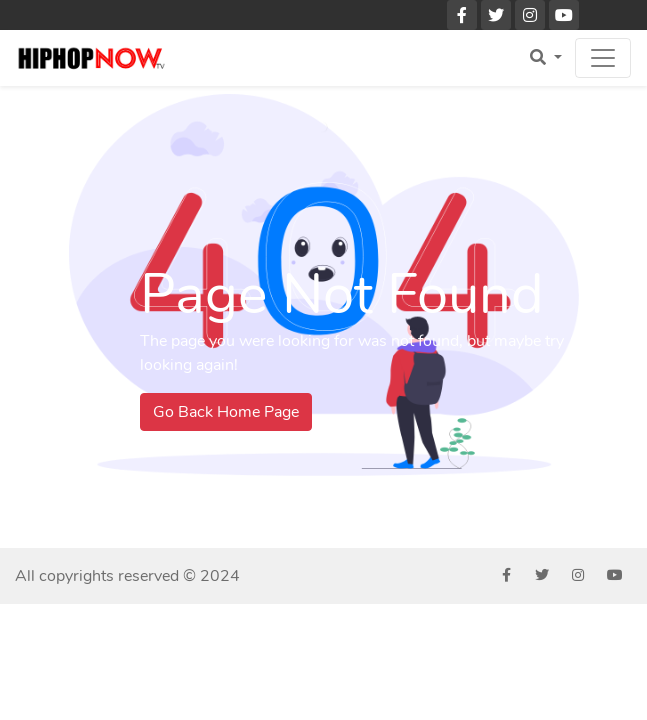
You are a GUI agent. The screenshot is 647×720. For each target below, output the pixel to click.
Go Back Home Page (226, 412)
